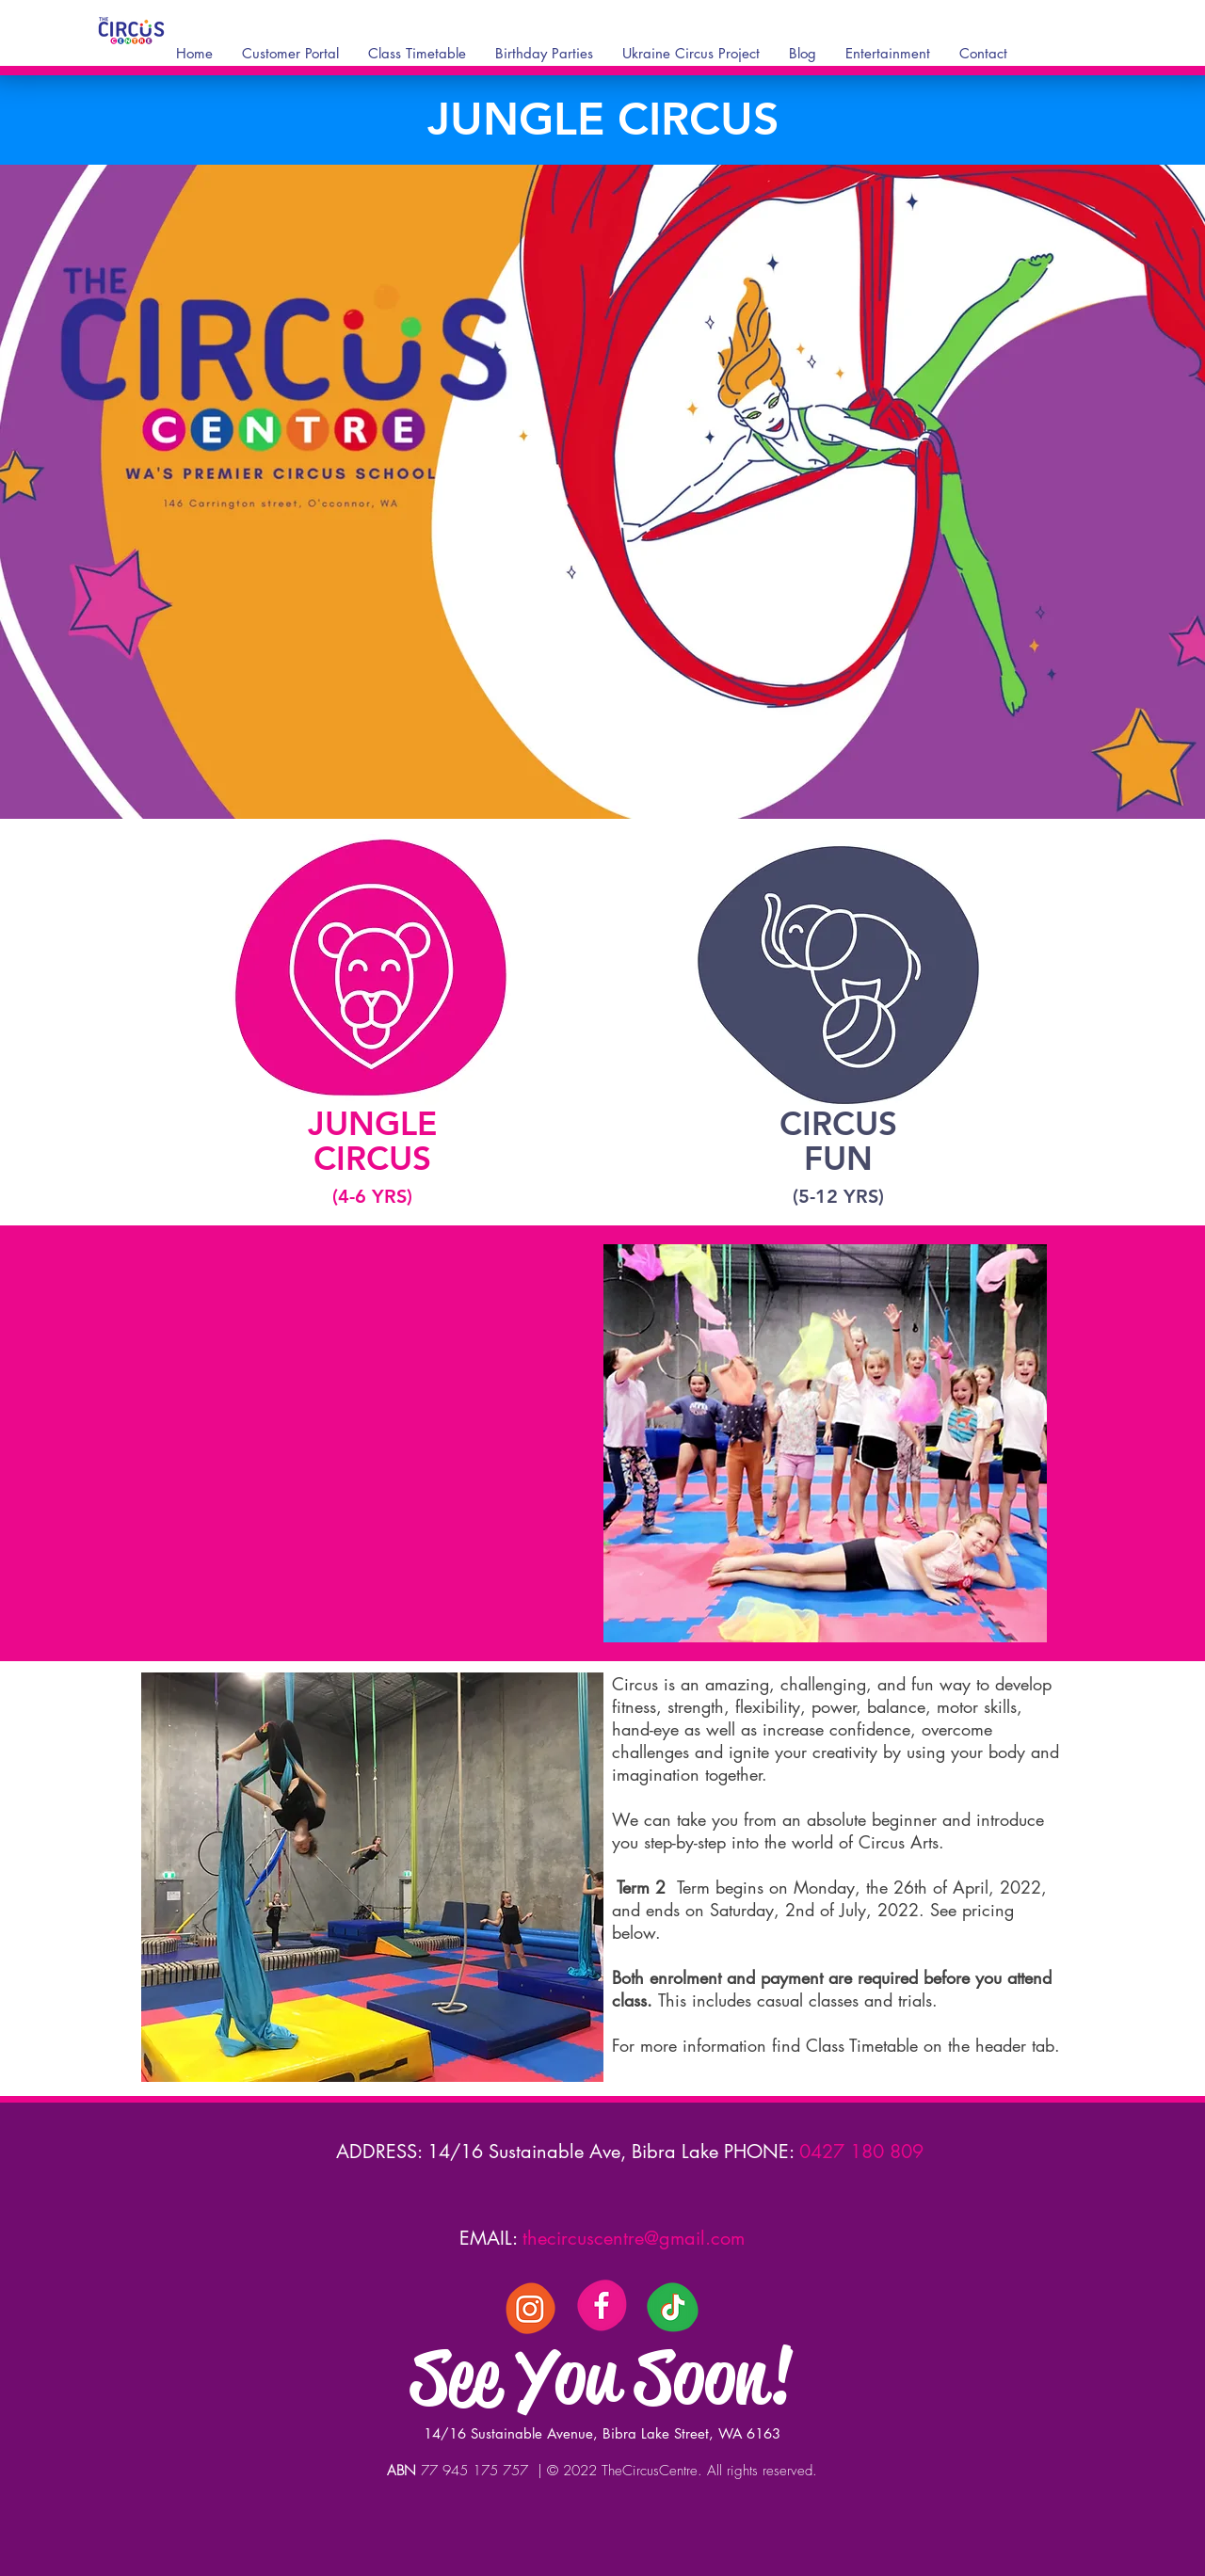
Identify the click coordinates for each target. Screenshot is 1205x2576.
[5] (531, 2307)
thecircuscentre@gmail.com (633, 2238)
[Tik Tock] (672, 2307)
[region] (371, 1023)
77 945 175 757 (477, 2470)
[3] (601, 2307)
